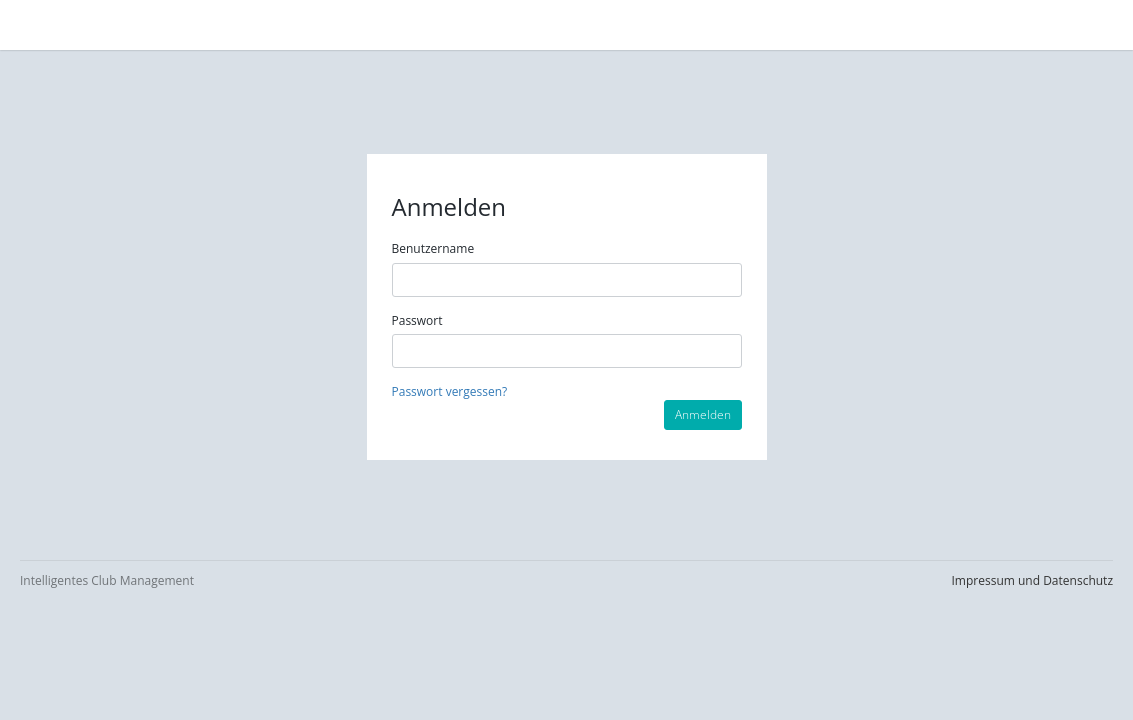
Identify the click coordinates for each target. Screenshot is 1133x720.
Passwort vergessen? (450, 391)
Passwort (417, 320)
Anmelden (703, 414)
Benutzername (433, 248)
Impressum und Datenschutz (1032, 580)
